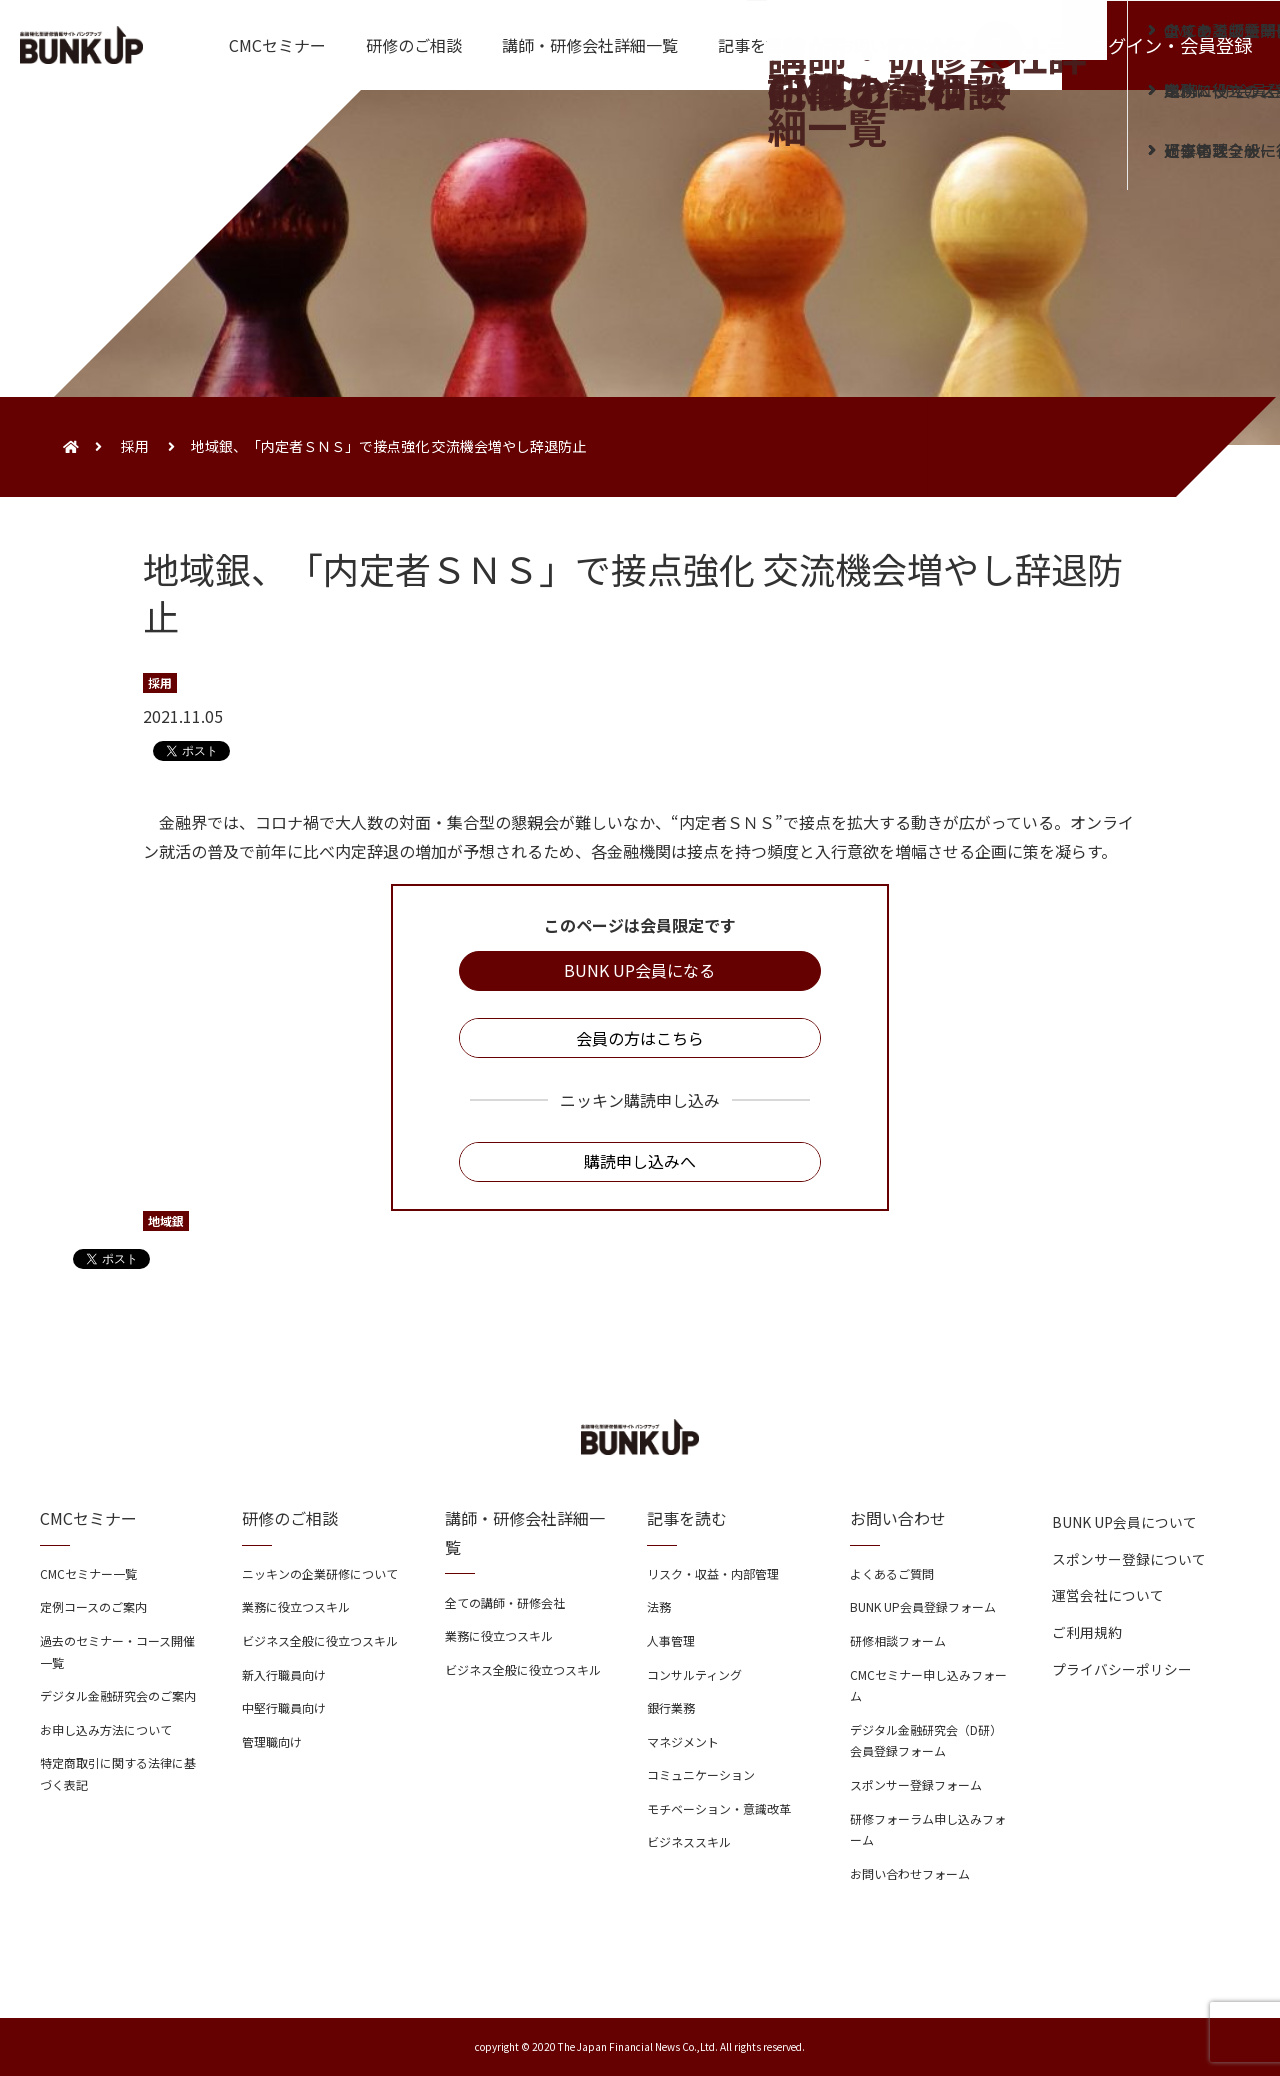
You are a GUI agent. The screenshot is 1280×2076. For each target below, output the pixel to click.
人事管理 (671, 1640)
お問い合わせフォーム (910, 1873)
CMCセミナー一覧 (88, 1573)
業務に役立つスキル (296, 1606)
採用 (135, 446)
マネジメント (683, 1741)
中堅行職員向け (284, 1707)
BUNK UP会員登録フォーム (923, 1606)
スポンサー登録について (1129, 1559)
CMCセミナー (277, 45)
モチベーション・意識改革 (719, 1808)
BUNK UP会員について (1124, 1522)
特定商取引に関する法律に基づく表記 (118, 1773)
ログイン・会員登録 (1171, 45)
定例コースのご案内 (93, 1606)
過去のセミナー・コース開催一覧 (117, 1651)
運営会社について (1108, 1595)
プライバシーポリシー (1122, 1669)
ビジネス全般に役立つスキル (320, 1640)
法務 (659, 1606)
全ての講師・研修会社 (505, 1602)
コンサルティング (694, 1674)
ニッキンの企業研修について (320, 1573)
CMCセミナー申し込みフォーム (928, 1685)
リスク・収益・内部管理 (713, 1573)
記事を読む (758, 45)
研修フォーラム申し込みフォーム (928, 1829)
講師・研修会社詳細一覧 (590, 45)
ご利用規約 (1087, 1632)
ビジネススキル (689, 1841)
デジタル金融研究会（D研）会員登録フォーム (926, 1740)
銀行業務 (671, 1707)
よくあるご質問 (892, 1573)
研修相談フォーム (898, 1640)
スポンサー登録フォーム (916, 1784)
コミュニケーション (701, 1774)
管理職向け (272, 1741)
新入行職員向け (284, 1674)
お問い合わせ (886, 45)
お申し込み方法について (106, 1729)
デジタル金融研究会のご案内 (118, 1695)
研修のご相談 (414, 45)
